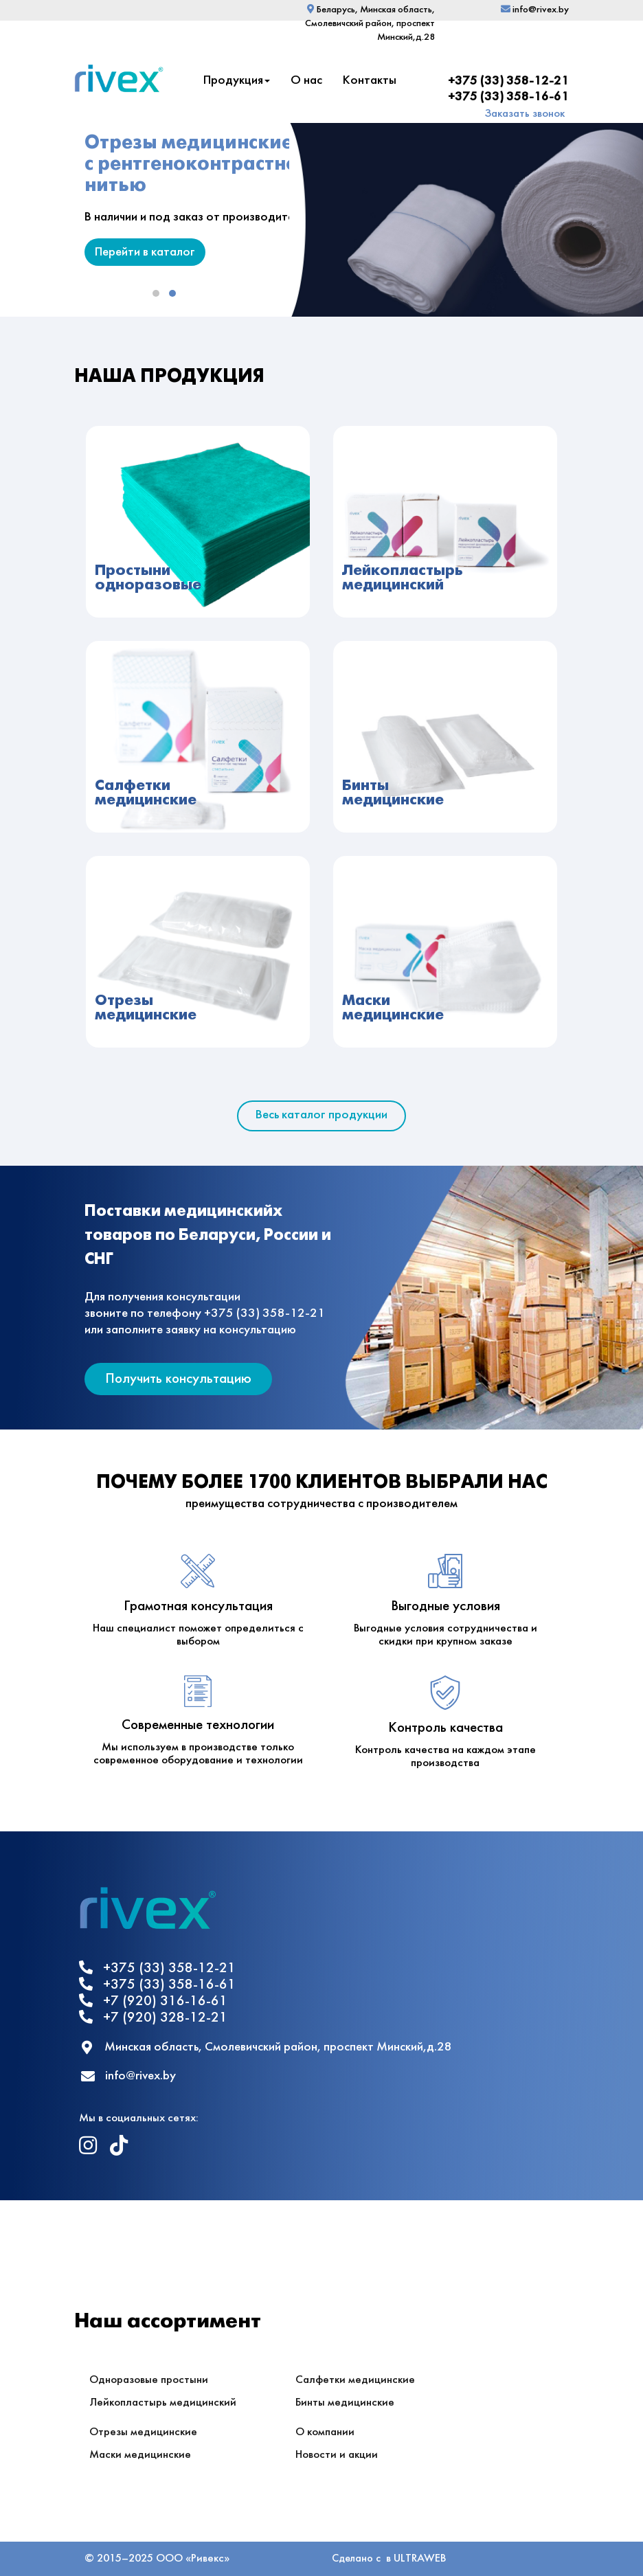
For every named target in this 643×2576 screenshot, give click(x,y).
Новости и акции (336, 2455)
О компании (324, 2432)
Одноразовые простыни (148, 2380)
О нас (306, 81)
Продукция (236, 81)
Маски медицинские (140, 2455)
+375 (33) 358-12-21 (508, 81)
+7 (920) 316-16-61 (153, 2000)
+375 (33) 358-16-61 (508, 97)
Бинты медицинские (344, 2402)
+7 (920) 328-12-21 (153, 2017)
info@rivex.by (535, 9)
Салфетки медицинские (355, 2380)
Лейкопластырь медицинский (162, 2402)
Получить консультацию (178, 1379)
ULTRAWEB (420, 2558)
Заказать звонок (525, 114)
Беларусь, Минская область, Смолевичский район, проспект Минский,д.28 (370, 23)
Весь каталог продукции (321, 1115)
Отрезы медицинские (143, 2432)
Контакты (369, 81)
